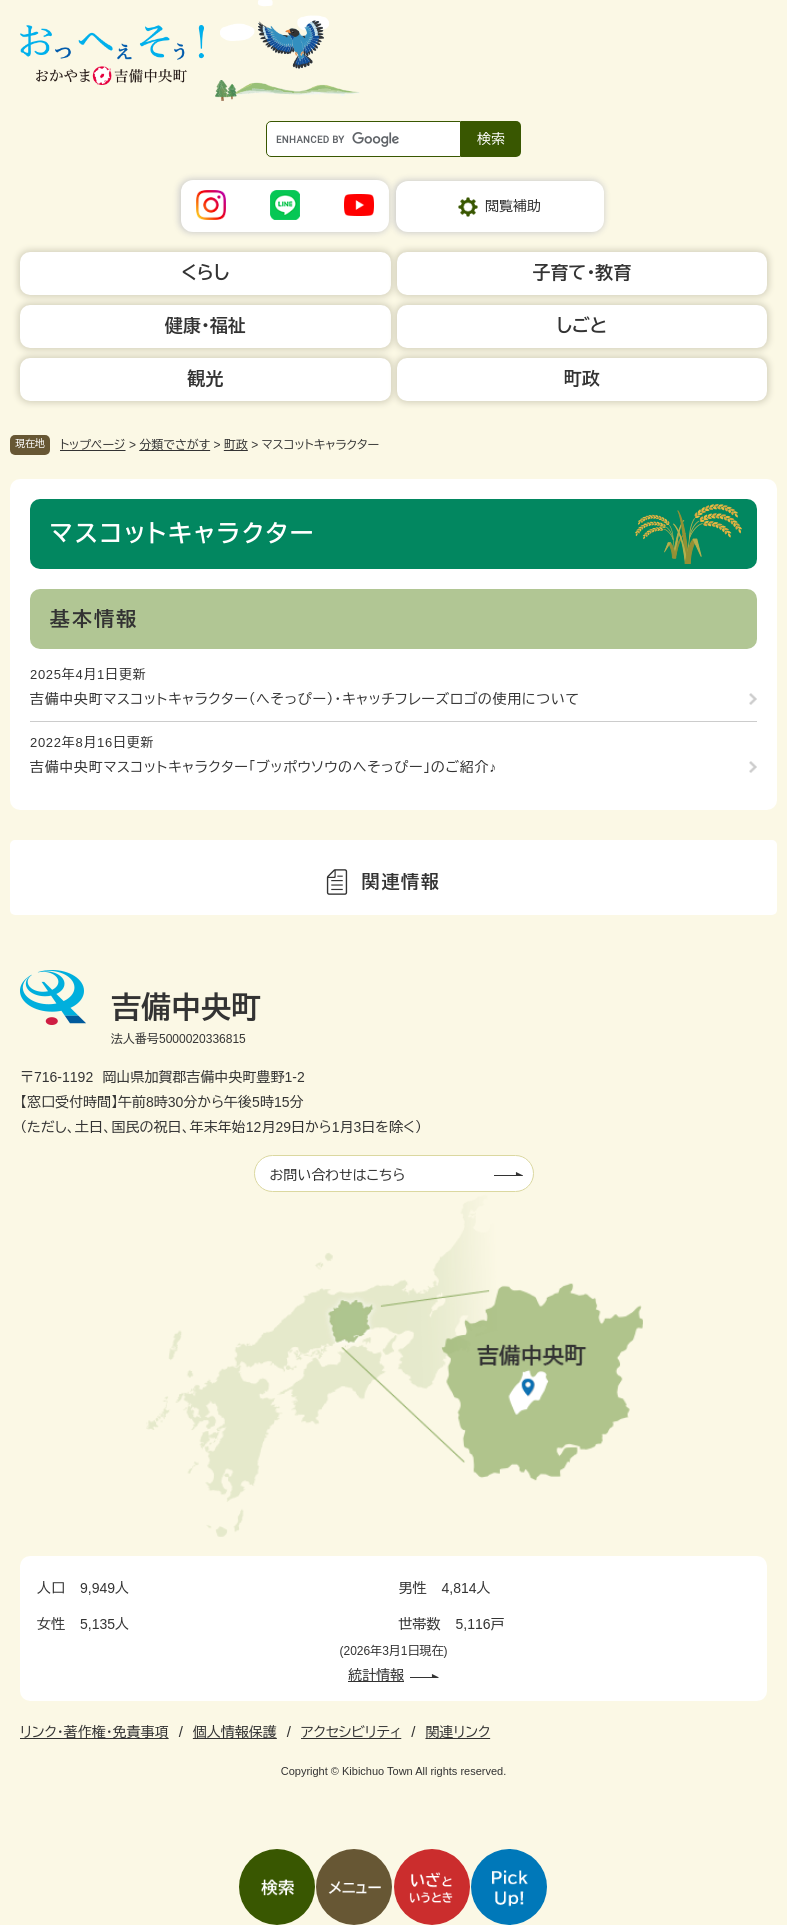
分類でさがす (174, 445)
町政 (236, 445)
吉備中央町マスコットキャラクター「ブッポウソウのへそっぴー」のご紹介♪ (263, 767)
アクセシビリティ (351, 1732)
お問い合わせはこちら (338, 1175)
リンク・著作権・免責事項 (94, 1732)
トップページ (93, 445)
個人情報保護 (235, 1732)
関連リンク (457, 1732)
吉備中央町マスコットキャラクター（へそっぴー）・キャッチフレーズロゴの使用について (305, 699)
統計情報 (376, 1675)
